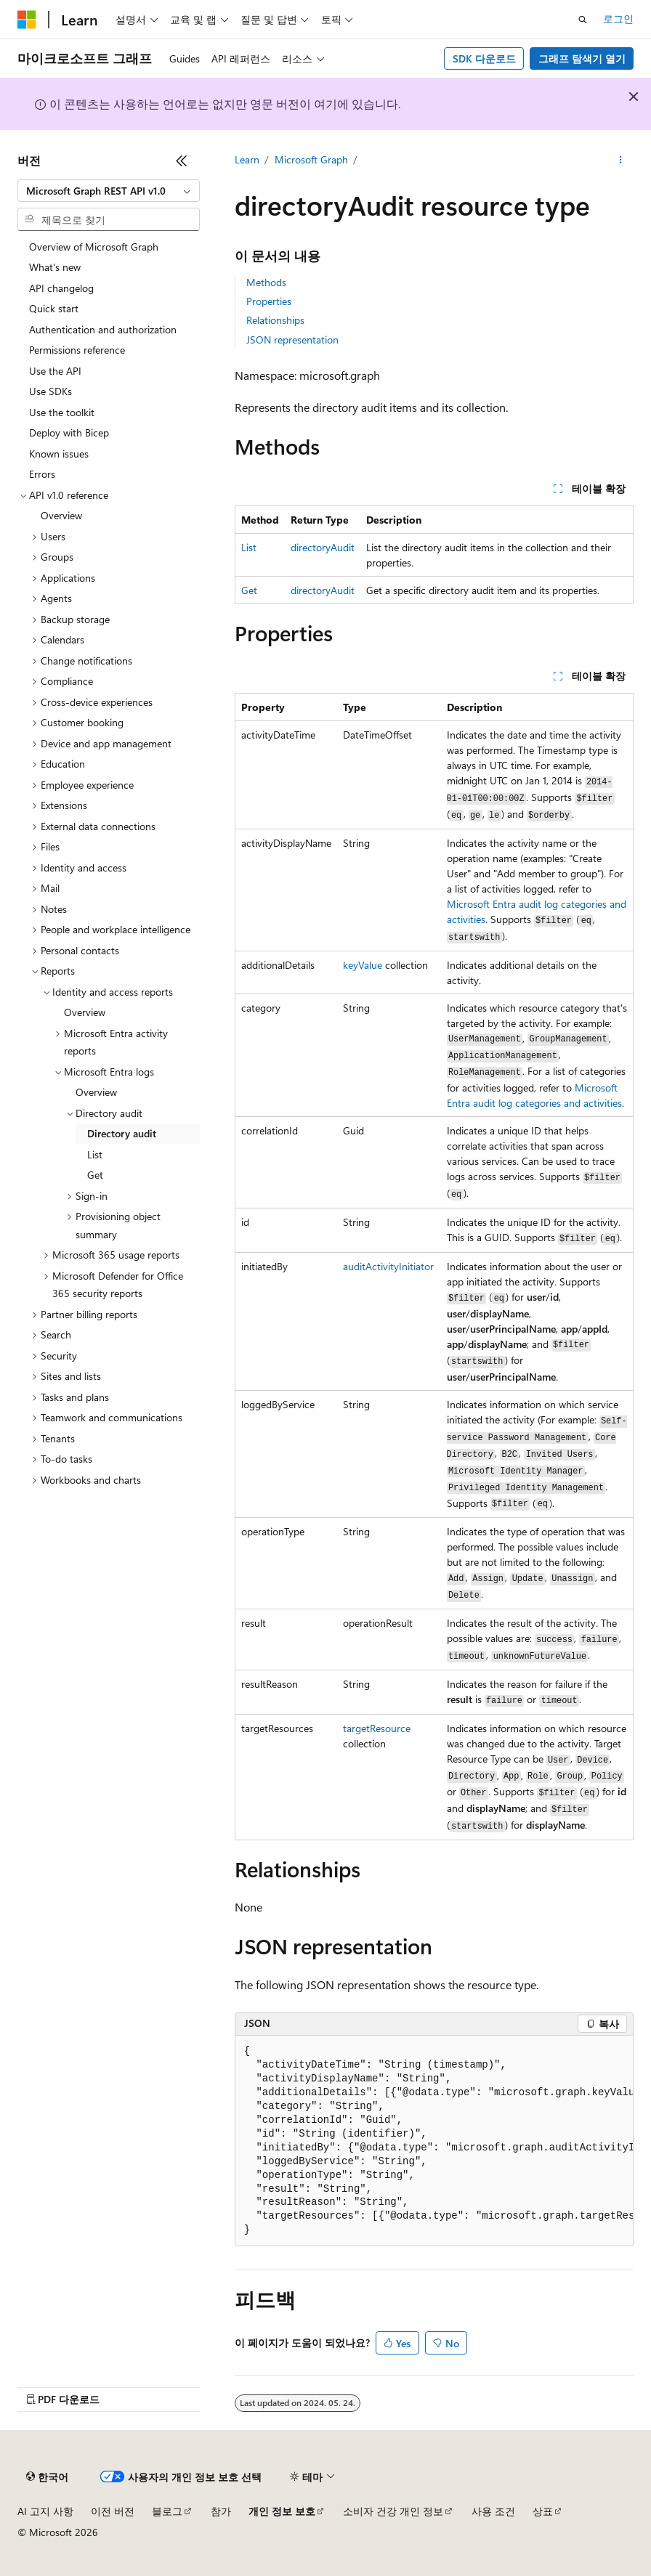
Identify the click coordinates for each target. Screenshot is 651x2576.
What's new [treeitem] (55, 267)
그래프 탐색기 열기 (582, 58)
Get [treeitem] (95, 1175)
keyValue (362, 965)
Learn (247, 159)
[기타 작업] (621, 160)
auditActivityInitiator (388, 1266)
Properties (268, 301)
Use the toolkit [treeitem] (61, 412)
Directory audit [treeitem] (121, 1133)
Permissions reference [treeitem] (77, 350)
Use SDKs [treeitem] (50, 391)
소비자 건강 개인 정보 (393, 2511)
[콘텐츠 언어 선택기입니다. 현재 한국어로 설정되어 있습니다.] (47, 2477)
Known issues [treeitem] (59, 453)
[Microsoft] (26, 19)
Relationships (275, 320)
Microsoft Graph (311, 159)
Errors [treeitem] (42, 474)
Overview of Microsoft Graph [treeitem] (93, 246)
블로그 (167, 2511)
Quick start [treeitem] (53, 308)
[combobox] (108, 191)
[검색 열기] (582, 20)
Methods (266, 282)
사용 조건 (493, 2511)
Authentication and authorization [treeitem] (103, 329)
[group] (434, 2141)
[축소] (181, 160)
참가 (221, 2511)
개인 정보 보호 (281, 2511)
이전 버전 (112, 2511)
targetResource (377, 1728)
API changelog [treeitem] (61, 288)
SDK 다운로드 (484, 58)
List (248, 547)
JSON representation (292, 339)
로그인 (618, 18)
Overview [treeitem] (61, 515)
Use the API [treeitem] (55, 371)
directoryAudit (323, 547)
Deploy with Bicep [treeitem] (69, 432)
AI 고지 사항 (45, 2511)
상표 (543, 2511)
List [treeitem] (94, 1154)
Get (249, 590)
